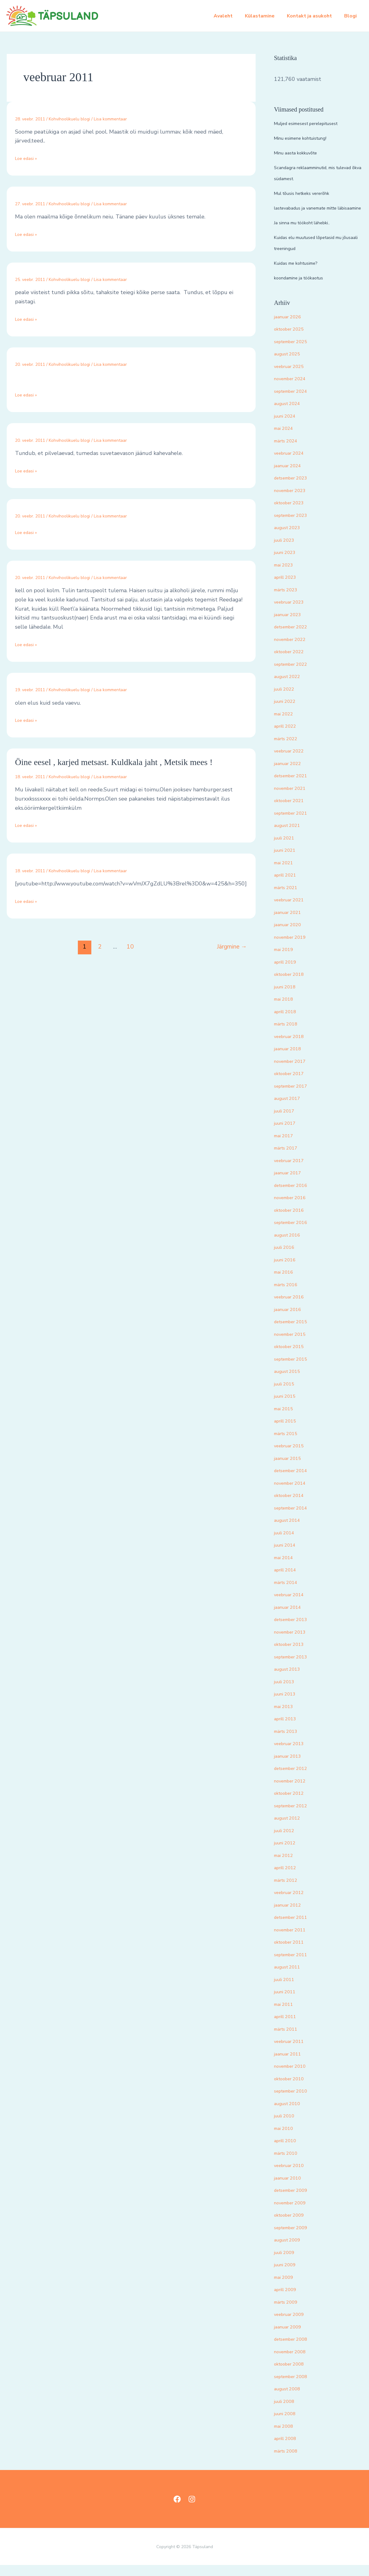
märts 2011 (289, 2040)
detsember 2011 (295, 1928)
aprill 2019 (288, 972)
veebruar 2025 (293, 377)
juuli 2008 (287, 2412)
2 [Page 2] (100, 947)
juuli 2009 (287, 2263)
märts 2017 (289, 1158)
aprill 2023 (288, 588)
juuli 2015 (287, 1394)
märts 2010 (289, 2164)
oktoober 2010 (293, 2089)
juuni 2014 (287, 1555)
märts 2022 (289, 749)
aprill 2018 (288, 1022)
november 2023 (294, 501)
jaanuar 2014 (290, 1618)
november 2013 (294, 1642)
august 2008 (290, 2399)
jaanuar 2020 (290, 935)
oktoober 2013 (293, 1655)
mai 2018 (286, 1009)
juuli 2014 (287, 1543)
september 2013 (295, 1667)
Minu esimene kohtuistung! (308, 138)
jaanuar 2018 (290, 1059)
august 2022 (290, 687)
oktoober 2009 (293, 2225)
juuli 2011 (287, 1990)
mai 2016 (286, 1282)
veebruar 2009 (293, 2325)
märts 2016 (289, 1295)
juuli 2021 (287, 848)
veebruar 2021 (293, 910)
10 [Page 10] (130, 947)
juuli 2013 (287, 1692)
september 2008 (295, 2387)
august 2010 (290, 2114)
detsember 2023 (295, 488)
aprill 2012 (288, 1878)
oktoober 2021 (293, 811)
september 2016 (295, 1233)
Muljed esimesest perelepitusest (315, 123)
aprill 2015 (288, 1431)
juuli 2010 (287, 2126)
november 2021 (294, 799)
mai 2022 (286, 724)
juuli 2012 (287, 1841)
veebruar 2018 (293, 1047)
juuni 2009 (287, 2275)
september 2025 (295, 352)
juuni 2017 (287, 1134)
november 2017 (294, 1072)
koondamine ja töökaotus (305, 288)
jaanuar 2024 (290, 476)
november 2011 (294, 1940)
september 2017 (295, 1096)
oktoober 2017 (293, 1084)
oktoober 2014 (293, 1506)
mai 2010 (286, 2139)
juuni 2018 (287, 997)
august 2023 (290, 538)
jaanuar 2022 (290, 774)
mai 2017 (286, 1146)
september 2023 (295, 526)
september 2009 (295, 2238)
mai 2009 (286, 2288)
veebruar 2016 (293, 1307)
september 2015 (295, 1369)
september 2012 (295, 1816)
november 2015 (294, 1345)
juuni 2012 (287, 1853)
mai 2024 (286, 439)
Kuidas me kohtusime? (302, 274)
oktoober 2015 (293, 1357)
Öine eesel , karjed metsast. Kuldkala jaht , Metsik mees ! (114, 762)
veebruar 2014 (293, 1605)
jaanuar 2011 (290, 2064)
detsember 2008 (295, 2350)
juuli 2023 (287, 551)
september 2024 (295, 402)
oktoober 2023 (293, 513)
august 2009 (290, 2250)
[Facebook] (177, 2510)
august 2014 (290, 1531)
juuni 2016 (287, 1270)
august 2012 (290, 1828)
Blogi (351, 16)
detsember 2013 (295, 1630)
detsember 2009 (295, 2201)
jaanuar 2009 (290, 2337)
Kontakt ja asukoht (313, 16)
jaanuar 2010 (290, 2188)
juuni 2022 (287, 712)
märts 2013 (289, 1742)
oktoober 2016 (293, 1221)
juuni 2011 (287, 2002)
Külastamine (266, 16)
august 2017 (290, 1109)
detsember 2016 (295, 1196)
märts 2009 (289, 2313)
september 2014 (295, 1518)
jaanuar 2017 (290, 1183)
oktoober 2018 (293, 985)
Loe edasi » (29, 158)
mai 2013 (286, 1717)
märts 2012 (289, 1891)
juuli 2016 (287, 1258)
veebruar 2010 (293, 2176)
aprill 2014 (288, 1580)
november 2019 (294, 948)
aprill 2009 (288, 2300)
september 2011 (295, 1965)
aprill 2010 (288, 2151)
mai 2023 (286, 575)
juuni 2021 (287, 861)
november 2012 (294, 1791)
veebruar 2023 (293, 612)
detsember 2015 (295, 1332)
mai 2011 (286, 2015)
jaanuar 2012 (290, 1915)
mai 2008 (286, 2437)
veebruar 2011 (293, 2052)
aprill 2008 (288, 2449)
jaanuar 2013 (290, 1767)
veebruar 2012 (293, 1903)
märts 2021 (289, 898)
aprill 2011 (288, 2027)
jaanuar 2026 (290, 327)
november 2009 (294, 2213)
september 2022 (295, 675)
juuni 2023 (287, 563)
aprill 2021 (288, 885)
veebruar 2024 (293, 464)
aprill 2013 (288, 1729)
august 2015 (290, 1382)
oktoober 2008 (293, 2374)
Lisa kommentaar (110, 119)
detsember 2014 (295, 1481)
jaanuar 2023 (290, 625)
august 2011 (290, 1977)
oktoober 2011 (293, 1953)
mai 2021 (286, 873)
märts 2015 (289, 1444)
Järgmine (232, 947)
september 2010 (295, 2101)
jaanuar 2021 (290, 923)
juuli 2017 (287, 1121)
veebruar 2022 (293, 761)
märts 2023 (289, 600)
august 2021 (290, 836)
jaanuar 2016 (290, 1320)
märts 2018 (289, 1034)
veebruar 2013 (293, 1754)
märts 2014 (289, 1593)
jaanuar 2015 (290, 1469)
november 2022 (294, 650)
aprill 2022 (288, 737)
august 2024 (290, 414)
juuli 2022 (287, 699)
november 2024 (294, 389)
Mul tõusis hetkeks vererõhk (309, 193)
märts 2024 (289, 451)
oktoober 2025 (293, 339)
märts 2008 (289, 2461)
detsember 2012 (295, 1779)
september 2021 (295, 824)
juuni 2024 (287, 426)
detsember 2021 (295, 786)
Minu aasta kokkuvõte (301, 152)
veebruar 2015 (293, 1456)
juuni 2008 (287, 2424)
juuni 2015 (287, 1407)
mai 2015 (286, 1419)
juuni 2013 (287, 1704)
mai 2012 (286, 1866)
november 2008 (294, 2362)
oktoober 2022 (293, 662)
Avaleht (231, 16)
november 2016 (294, 1208)
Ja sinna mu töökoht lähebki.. (309, 233)
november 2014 (294, 1494)
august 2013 (290, 1680)
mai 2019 (286, 960)
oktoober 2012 (293, 1804)
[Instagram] (192, 2510)
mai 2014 (286, 1568)
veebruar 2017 (293, 1171)
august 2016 (290, 1245)
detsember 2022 (295, 637)
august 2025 (290, 364)
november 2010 (294, 2077)
